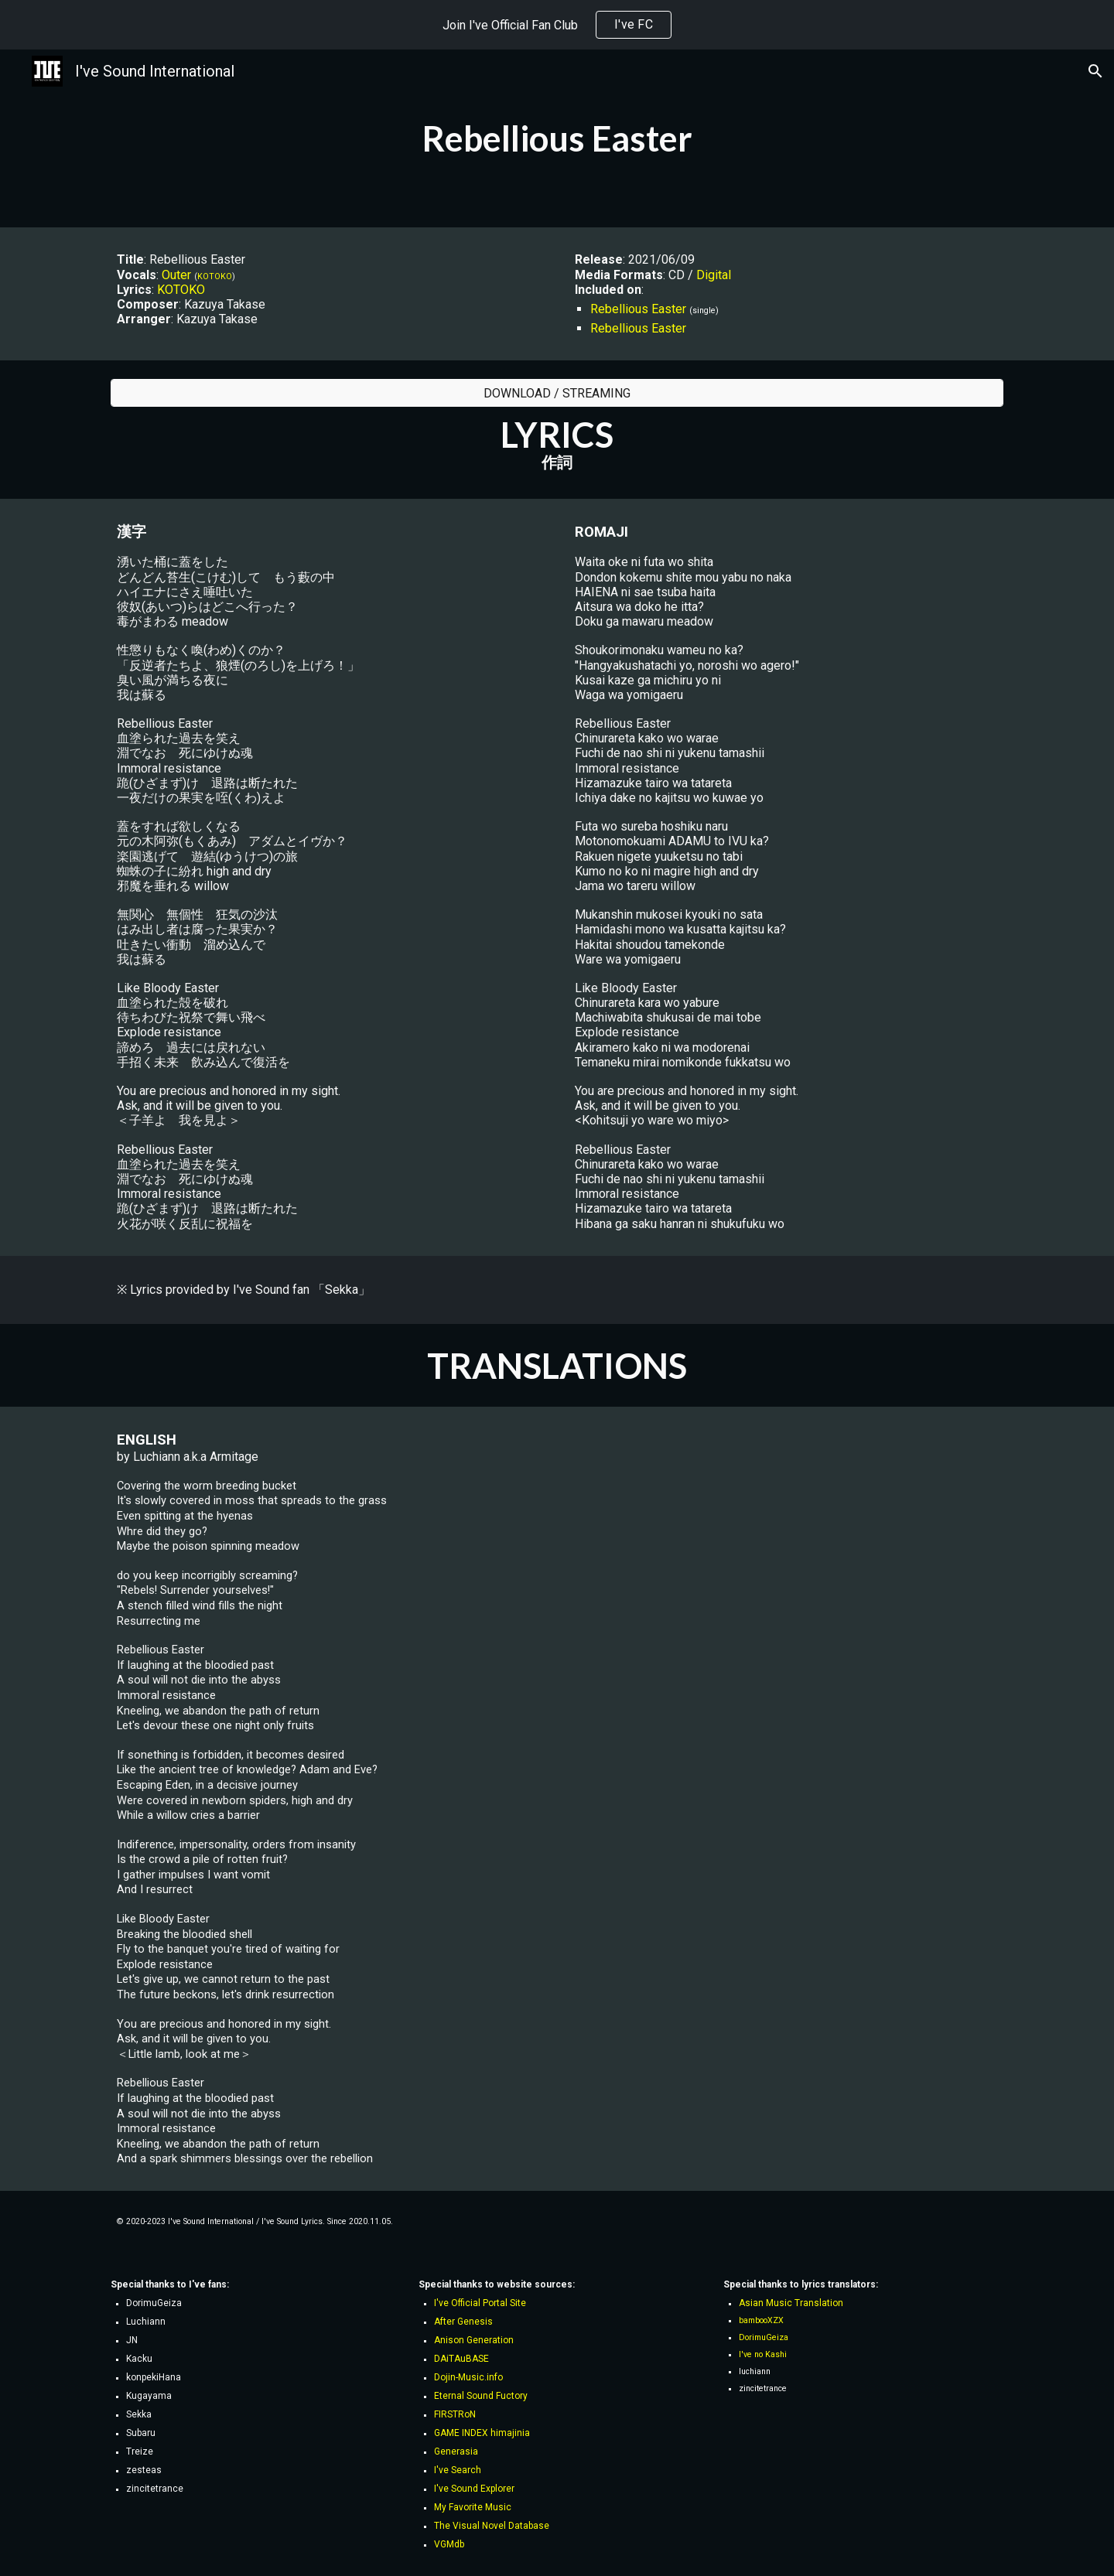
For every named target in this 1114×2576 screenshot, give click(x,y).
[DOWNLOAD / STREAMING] (557, 393)
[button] (1095, 71)
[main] (557, 138)
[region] (557, 24)
